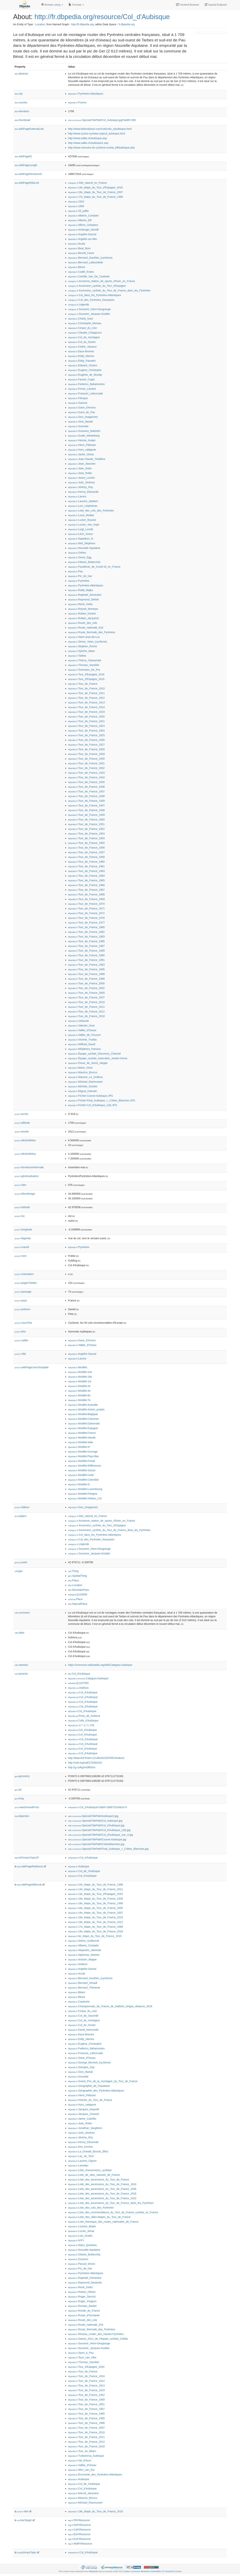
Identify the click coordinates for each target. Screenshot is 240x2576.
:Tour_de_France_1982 (86, 931)
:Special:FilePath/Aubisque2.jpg (93, 1816)
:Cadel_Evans (81, 271)
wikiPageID (23, 156)
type (19, 1571)
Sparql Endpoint (216, 4)
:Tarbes (77, 655)
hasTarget (24, 2520)
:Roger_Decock (82, 2296)
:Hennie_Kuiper (82, 440)
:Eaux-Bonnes (81, 351)
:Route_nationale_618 (85, 627)
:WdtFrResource (80, 2543)
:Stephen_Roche (82, 646)
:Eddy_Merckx (81, 356)
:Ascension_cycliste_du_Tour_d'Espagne (97, 285)
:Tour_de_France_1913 (86, 702)
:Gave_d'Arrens (82, 407)
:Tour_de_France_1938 (86, 796)
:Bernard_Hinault (82, 1982)
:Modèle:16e (80, 1376)
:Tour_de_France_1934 (86, 777)
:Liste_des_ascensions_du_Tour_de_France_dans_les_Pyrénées (111, 2202)
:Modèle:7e (79, 1400)
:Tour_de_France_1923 (86, 725)
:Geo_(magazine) (83, 416)
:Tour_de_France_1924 (86, 730)
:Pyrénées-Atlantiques (85, 93)
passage (23, 1291)
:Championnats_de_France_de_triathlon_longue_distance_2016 (110, 2006)
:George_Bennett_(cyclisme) (89, 2062)
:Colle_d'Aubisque (83, 1720)
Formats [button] (76, 4)
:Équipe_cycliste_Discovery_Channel (94, 1053)
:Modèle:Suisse (81, 1470)
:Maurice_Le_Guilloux (85, 1077)
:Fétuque (78, 398)
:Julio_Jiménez (81, 482)
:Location (75, 1585)
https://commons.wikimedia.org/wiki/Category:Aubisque (100, 1664)
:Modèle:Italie (80, 1442)
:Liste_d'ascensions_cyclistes (90, 2170)
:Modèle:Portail (81, 1460)
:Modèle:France (82, 1432)
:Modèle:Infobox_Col (85, 1498)
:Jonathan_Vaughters (85, 2128)
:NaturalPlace (77, 1603)
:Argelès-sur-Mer (82, 238)
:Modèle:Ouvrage (83, 1451)
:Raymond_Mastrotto (85, 2282)
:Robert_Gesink (82, 613)
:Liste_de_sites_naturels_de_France (94, 2174)
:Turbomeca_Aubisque (86, 2455)
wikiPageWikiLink (27, 182)
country (21, 102)
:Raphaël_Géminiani (84, 594)
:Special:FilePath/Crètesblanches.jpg (96, 1844)
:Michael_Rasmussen (85, 1081)
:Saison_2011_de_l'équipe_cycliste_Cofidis (98, 2338)
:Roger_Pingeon (82, 2301)
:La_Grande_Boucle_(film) (88, 2151)
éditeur (22, 1507)
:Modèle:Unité (81, 1474)
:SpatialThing (77, 1575)
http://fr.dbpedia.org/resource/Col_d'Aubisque (102, 17)
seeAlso (21, 1664)
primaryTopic (26, 2552)
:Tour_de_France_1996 (86, 2422)
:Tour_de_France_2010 (86, 1002)
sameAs (21, 1673)
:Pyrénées (78, 580)
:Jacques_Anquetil (83, 2109)
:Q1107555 (78, 1683)
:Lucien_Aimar (81, 2231)
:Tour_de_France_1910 (86, 688)
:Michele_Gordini (82, 1086)
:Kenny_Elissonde (83, 491)
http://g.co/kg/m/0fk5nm (81, 1767)
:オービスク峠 (81, 1725)
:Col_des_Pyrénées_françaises (91, 299)
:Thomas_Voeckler (83, 665)
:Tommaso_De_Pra (84, 669)
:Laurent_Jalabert (83, 501)
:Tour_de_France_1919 (86, 711)
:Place (73, 1580)
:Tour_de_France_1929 (86, 753)
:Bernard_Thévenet (84, 1987)
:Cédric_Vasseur (82, 346)
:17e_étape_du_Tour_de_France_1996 (95, 196)
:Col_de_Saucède (83, 2015)
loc (20, 1215)
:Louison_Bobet (82, 2226)
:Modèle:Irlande (82, 1437)
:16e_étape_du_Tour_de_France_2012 (95, 1922)
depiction (22, 1816)
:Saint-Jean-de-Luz (84, 636)
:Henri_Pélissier (82, 444)
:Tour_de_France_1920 (86, 716)
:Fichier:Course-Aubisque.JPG (90, 1095)
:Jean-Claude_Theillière (86, 459)
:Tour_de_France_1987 (86, 945)
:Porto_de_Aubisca (84, 1715)
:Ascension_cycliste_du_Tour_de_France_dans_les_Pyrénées (109, 290)
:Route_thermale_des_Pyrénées (91, 632)
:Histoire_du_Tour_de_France (90, 2099)
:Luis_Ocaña (80, 2235)
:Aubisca (78, 1687)
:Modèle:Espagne (83, 1428)
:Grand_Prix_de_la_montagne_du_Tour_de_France (102, 2081)
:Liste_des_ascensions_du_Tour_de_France (98, 2179)
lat (18, 1789)
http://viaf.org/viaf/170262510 (85, 1762)
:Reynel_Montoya (83, 608)
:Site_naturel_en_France (87, 182)
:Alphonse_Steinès (83, 1954)
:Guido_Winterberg (84, 435)
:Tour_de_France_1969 (86, 899)
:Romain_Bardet (82, 2305)
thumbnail (22, 120)
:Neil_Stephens (81, 543)
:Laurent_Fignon (82, 2160)
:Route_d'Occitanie (84, 2315)
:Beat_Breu (79, 248)
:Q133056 (77, 1594)
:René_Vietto (80, 604)
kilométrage (25, 1193)
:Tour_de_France (82, 683)
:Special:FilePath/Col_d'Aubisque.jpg (96, 1825)
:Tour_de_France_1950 (86, 819)
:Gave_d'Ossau (81, 2057)
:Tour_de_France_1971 (86, 908)
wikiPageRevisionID (28, 173)
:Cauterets (79, 2001)
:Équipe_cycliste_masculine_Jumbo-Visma (97, 1058)
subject (20, 1516)
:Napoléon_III (80, 538)
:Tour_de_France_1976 (86, 917)
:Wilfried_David (81, 1044)
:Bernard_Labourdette (85, 262)
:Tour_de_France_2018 (86, 1016)
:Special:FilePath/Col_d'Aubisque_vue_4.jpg (100, 1834)
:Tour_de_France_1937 (86, 791)
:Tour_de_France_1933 (86, 772)
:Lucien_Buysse (82, 519)
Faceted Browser (187, 4)
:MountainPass (78, 1589)
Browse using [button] (52, 4)
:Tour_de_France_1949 (86, 814)
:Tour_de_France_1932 (86, 768)
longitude (23, 1229)
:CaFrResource (79, 2529)
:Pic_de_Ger (80, 576)
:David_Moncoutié (83, 2029)
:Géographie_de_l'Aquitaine (89, 2085)
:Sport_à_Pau (81, 2352)
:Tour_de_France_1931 (86, 763)
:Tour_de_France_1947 (86, 805)
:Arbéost (77, 1964)
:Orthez (77, 552)
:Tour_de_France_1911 (86, 693)
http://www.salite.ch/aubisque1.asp (88, 142)
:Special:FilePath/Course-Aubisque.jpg (97, 1839)
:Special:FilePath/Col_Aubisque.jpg (95, 1820)
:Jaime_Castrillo (82, 2118)
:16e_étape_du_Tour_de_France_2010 (95, 1917)
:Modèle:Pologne (82, 1493)
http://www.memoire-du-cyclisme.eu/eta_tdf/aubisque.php (101, 147)
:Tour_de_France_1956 (86, 847)
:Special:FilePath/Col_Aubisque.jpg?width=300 (102, 120)
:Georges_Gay (81, 2067)
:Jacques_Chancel (83, 2113)
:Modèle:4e (79, 1390)
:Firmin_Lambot (82, 388)
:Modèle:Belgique (83, 1414)
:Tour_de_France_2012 (86, 1011)
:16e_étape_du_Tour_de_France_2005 (95, 1907)
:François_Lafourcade (85, 393)
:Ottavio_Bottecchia (84, 562)
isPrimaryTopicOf (27, 1857)
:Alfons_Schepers (83, 224)
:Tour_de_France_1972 (86, 913)
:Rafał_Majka (80, 590)
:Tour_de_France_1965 (86, 880)
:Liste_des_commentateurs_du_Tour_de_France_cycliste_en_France (113, 2212)
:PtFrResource (79, 2520)
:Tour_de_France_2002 (86, 988)
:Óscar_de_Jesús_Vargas (87, 1062)
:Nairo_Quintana (82, 2245)
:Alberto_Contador (83, 215)
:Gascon (77, 402)
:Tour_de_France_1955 (86, 842)
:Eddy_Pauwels (82, 360)
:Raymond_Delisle (83, 599)
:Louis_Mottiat (81, 515)
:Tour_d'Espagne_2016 (86, 674)
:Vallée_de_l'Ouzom (84, 1034)
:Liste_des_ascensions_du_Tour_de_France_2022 (102, 2198)
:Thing (73, 1571)
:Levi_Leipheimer (83, 505)
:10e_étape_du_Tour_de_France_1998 (95, 1884)
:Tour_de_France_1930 (86, 758)
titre (20, 1331)
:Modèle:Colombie (83, 1479)
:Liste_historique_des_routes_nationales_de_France (103, 2221)
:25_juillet (78, 210)
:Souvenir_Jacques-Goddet (89, 313)
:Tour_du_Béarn (82, 2451)
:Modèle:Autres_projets (86, 1409)
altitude (22, 1122)
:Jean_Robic (80, 473)
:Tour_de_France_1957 (86, 852)
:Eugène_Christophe (84, 370)
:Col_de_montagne (84, 337)
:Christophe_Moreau (84, 323)
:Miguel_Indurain (82, 1091)
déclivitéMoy (25, 1153)
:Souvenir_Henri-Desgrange (89, 309)
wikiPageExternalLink (29, 128)
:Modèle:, (78, 1367)
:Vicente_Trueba (82, 1039)
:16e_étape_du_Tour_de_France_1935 (95, 1898)
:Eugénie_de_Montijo (85, 374)
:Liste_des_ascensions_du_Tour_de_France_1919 (102, 2184)
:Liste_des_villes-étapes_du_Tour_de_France (99, 2216)
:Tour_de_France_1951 (86, 824)
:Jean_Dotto (80, 468)
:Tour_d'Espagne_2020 (86, 679)
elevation (22, 111)
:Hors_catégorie (82, 449)
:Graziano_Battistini (84, 430)
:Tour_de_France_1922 (86, 2394)
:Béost (76, 267)
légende (23, 1238)
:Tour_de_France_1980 (86, 927)
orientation (24, 1274)
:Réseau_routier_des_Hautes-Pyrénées (96, 2334)
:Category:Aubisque (88, 1678)
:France (77, 102)
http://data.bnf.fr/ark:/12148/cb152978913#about (96, 1757)
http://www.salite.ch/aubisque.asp (87, 138)
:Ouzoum (78, 2259)
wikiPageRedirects (30, 1866)
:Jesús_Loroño (81, 477)
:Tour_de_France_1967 (86, 889)
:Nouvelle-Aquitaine (84, 547)
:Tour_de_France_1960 (86, 861)
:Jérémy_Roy (80, 487)
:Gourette (78, 426)
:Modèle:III (79, 1484)
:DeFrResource (79, 2524)
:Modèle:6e (79, 1395)
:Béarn (76, 1992)
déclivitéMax (25, 1140)
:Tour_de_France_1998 (86, 974)
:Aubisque (78, 1866)
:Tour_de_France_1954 (86, 838)
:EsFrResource (79, 2534)
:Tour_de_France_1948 (86, 810)
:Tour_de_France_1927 (86, 744)
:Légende (78, 304)
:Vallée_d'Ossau (82, 1030)
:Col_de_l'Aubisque (84, 1871)
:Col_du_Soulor (82, 341)
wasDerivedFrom (27, 1807)
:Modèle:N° (79, 1446)
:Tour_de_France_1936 (86, 786)
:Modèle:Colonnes (83, 1418)
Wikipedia (93, 2571)
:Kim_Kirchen (80, 2146)
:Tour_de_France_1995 (86, 969)
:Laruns (77, 496)
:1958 (76, 206)
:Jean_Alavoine (81, 463)
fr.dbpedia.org (126, 24)
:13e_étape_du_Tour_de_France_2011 (95, 1889)
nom (20, 1255)
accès (21, 1113)
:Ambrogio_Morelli (83, 229)
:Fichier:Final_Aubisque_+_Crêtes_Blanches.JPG (101, 1100)
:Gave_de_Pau (81, 412)
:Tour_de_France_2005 (86, 992)
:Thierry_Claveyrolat (84, 660)
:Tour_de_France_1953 (86, 833)
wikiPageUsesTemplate (32, 1367)
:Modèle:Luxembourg (85, 1489)
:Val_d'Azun (79, 2460)
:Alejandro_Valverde (84, 1950)
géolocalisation (27, 1176)
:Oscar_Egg (79, 557)
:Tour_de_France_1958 (86, 856)
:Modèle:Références (84, 1465)
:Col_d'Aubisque (79, 1673)
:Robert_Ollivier (82, 2291)
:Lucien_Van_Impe (83, 524)
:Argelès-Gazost (82, 234)
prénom (22, 1309)
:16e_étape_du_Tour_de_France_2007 (95, 192)
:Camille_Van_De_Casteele (89, 276)
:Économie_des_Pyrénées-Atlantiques (95, 2474)
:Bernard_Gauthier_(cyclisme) (90, 257)
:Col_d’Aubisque (83, 1697)
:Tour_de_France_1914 (86, 707)
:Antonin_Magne (82, 1959)
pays (21, 1300)
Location (40, 24)
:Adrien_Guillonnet (83, 1940)
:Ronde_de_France (84, 2310)
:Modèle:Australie (83, 1404)
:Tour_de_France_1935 (86, 782)
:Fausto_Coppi (81, 379)
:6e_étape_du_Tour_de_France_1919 (95, 1936)
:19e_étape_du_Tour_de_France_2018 (95, 1931)
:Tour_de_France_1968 (86, 894)
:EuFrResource (79, 2538)
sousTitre (23, 1322)
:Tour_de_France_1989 (86, 950)
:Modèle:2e (79, 1386)
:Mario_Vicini (80, 1067)
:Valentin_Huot (81, 1025)
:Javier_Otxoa (81, 454)
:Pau (75, 571)
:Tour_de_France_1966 (86, 885)
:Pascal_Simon (81, 2263)
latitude (22, 1207)
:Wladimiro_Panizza (84, 1048)
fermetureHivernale (29, 1167)
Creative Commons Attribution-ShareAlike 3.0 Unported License (152, 2571)
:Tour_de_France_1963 (86, 871)
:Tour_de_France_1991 (86, 959)
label (19, 1632)
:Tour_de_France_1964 (86, 875)
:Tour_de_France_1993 (86, 964)
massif (22, 1247)
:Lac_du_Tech (81, 2156)
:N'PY (76, 2240)
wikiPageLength (26, 165)
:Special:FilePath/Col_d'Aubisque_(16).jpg (99, 1830)
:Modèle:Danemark (84, 1423)
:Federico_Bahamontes (86, 384)
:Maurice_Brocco (82, 1072)
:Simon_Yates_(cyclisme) (87, 641)
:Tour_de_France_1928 (86, 749)
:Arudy (76, 243)
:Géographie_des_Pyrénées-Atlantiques (96, 2090)
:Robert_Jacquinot (83, 618)
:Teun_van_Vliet (82, 2357)
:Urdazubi (78, 1020)
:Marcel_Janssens (83, 2493)
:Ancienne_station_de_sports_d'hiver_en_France (101, 281)
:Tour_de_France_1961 (86, 866)
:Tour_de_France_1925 (86, 735)
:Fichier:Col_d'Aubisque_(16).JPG (92, 1105)
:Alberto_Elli (80, 220)
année (22, 1131)
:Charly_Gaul (80, 318)
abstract (21, 73)
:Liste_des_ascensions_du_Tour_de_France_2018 (102, 2193)
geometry (22, 1776)
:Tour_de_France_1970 (86, 903)
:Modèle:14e (80, 1371)
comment (22, 1612)
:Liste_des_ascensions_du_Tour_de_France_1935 (102, 2188)
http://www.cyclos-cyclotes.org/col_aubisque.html (96, 133)
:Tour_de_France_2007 (86, 997)
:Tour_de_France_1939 (86, 800)
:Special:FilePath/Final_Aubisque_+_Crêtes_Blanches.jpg (108, 1848)
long (19, 1798)
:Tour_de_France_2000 (86, 983)
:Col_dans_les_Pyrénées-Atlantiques (94, 295)
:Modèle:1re (79, 1381)
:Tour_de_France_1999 (86, 978)
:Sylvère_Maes (81, 650)
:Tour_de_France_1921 (86, 721)
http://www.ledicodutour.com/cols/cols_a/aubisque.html (100, 128)
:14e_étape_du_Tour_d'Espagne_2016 (95, 187)
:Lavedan (78, 2165)
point (21, 1562)
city (19, 93)
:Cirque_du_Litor (82, 327)
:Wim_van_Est (81, 2469)
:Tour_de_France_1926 (86, 739)
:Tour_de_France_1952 (86, 828)
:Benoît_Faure (81, 253)
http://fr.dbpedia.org (82, 24)
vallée (21, 1340)
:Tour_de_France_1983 (86, 936)
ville (20, 1353)
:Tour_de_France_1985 (86, 941)
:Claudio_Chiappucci (85, 332)
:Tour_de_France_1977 (86, 922)
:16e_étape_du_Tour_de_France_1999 (95, 1903)
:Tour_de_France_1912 (86, 697)
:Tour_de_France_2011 (86, 1006)
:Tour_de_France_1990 (86, 955)
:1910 (76, 201)
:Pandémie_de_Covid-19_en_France (94, 566)
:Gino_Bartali (80, 421)
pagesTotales (26, 1282)
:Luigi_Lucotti (80, 529)
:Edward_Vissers (82, 365)
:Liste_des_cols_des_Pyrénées (91, 510)
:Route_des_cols (82, 622)
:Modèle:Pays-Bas (83, 1456)
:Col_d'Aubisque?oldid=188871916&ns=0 (97, 1807)
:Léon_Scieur (80, 533)
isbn (20, 1184)
